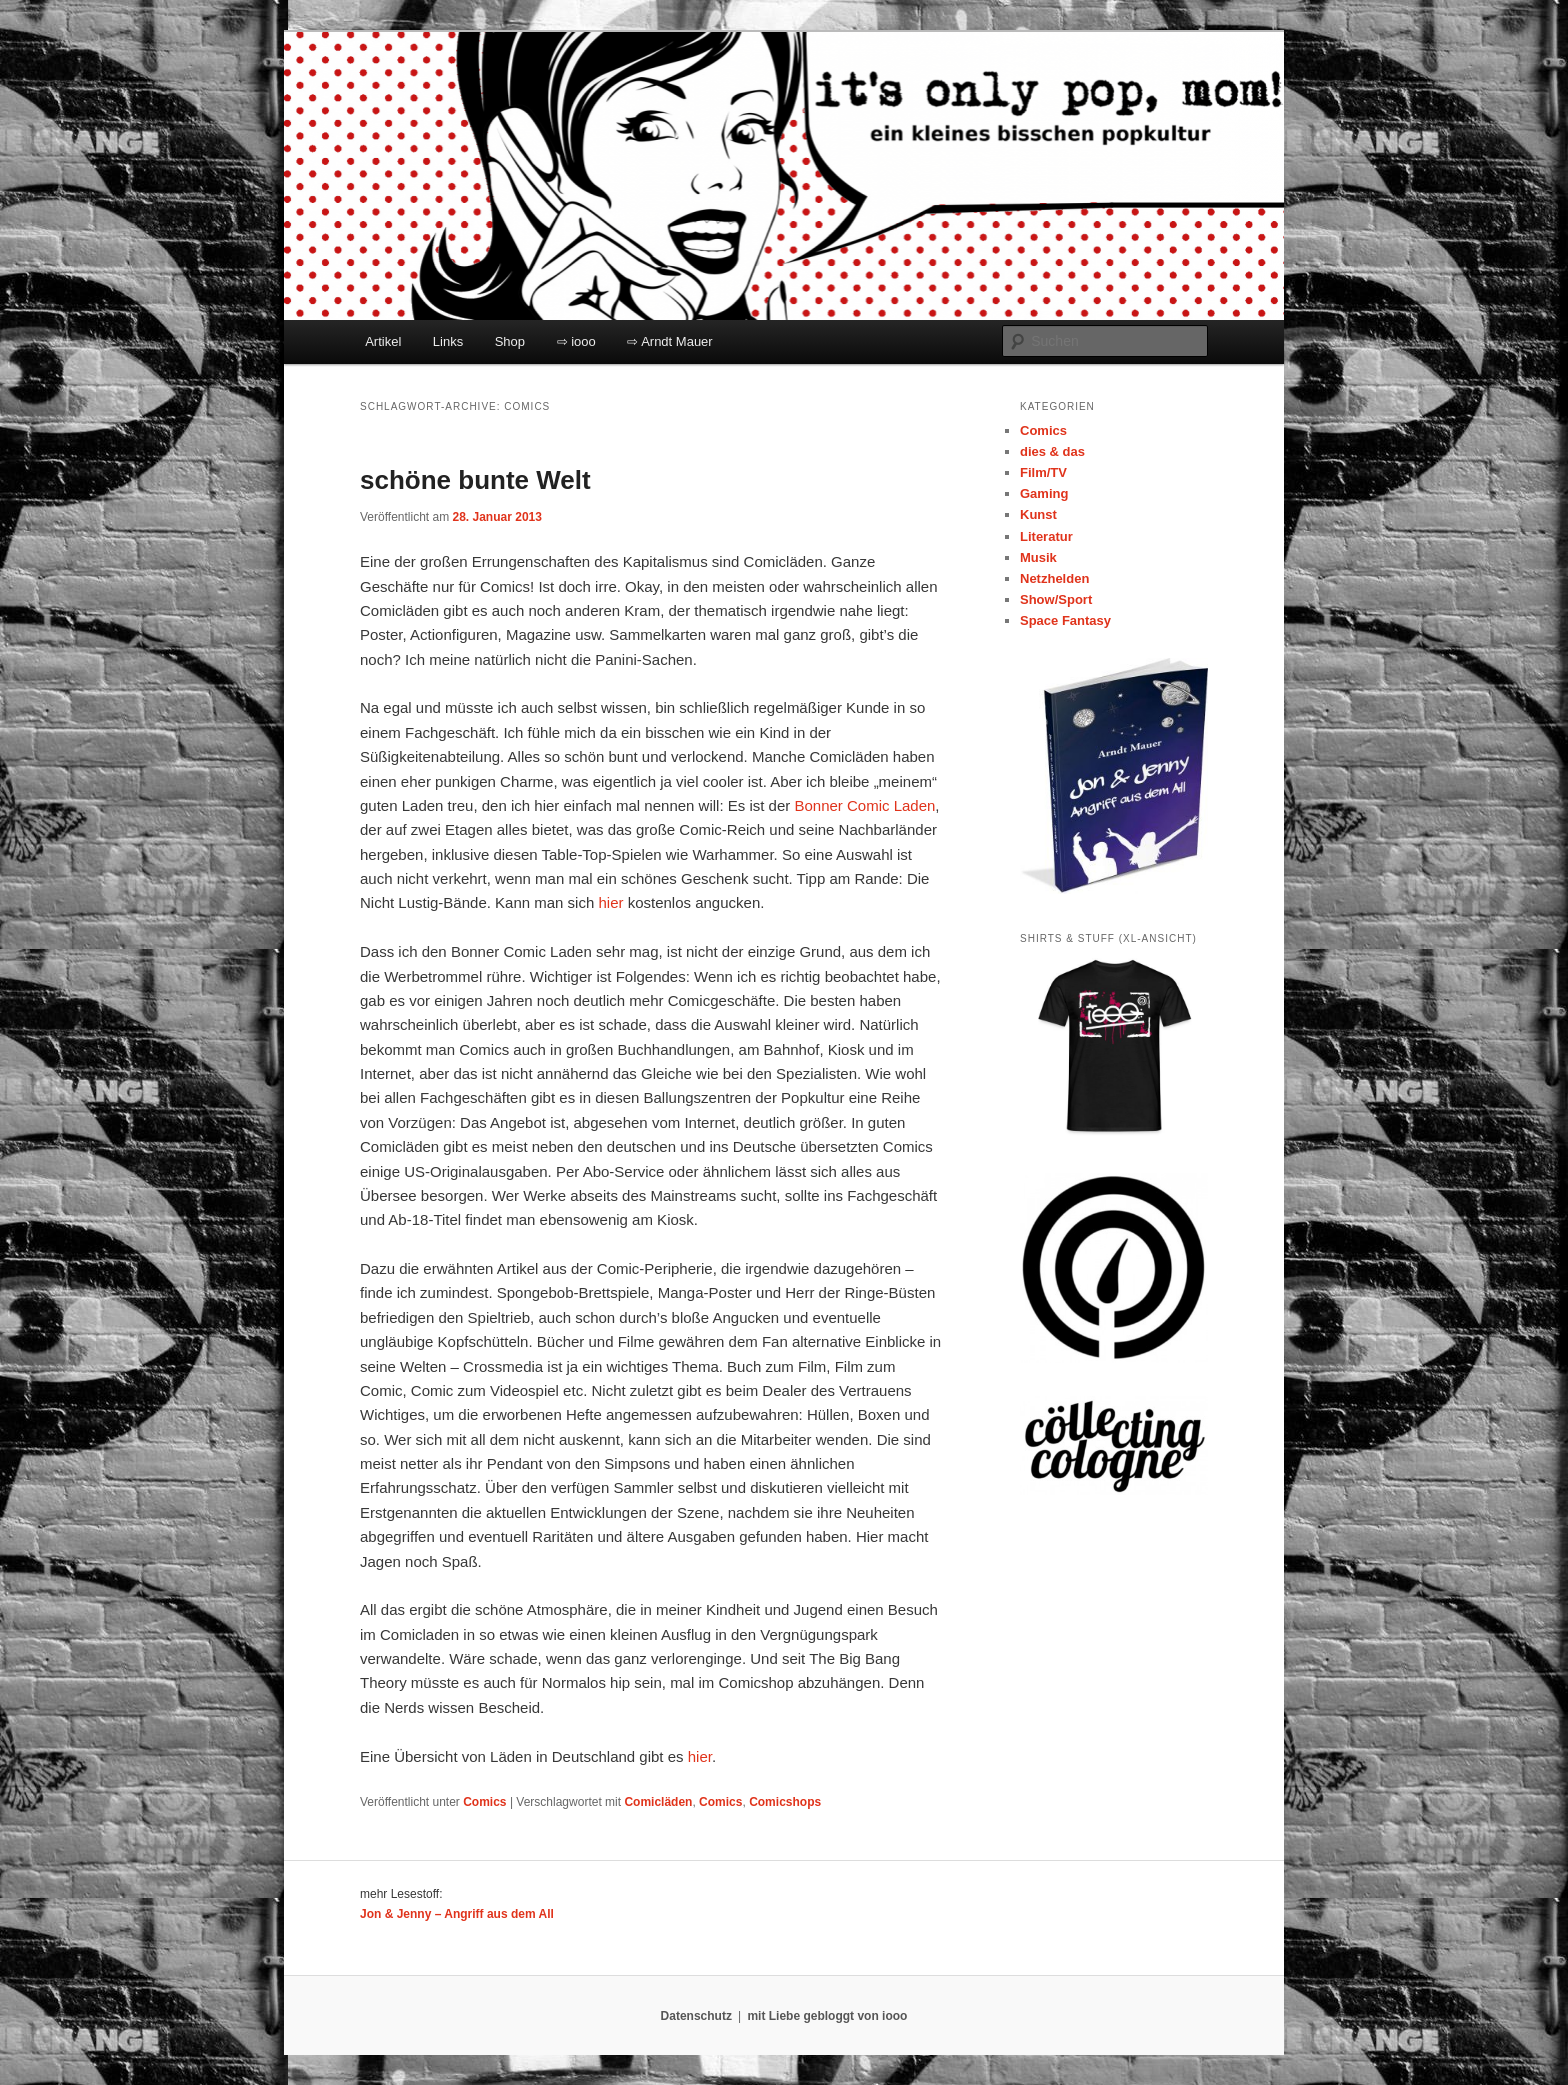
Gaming (1044, 493)
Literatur (1046, 536)
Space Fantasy (1065, 620)
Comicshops (785, 1802)
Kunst (1038, 514)
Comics (484, 1802)
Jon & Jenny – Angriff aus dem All (457, 1914)
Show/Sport (1056, 599)
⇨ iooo (576, 341)
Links (448, 341)
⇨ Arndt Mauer (669, 341)
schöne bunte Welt (475, 480)
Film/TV (1043, 472)
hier (610, 902)
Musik (1038, 557)
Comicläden (658, 1802)
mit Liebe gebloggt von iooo (827, 2016)
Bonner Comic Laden (864, 805)
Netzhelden (1054, 578)
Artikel (383, 341)
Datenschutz (696, 2016)
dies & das (1052, 451)
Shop (510, 341)
